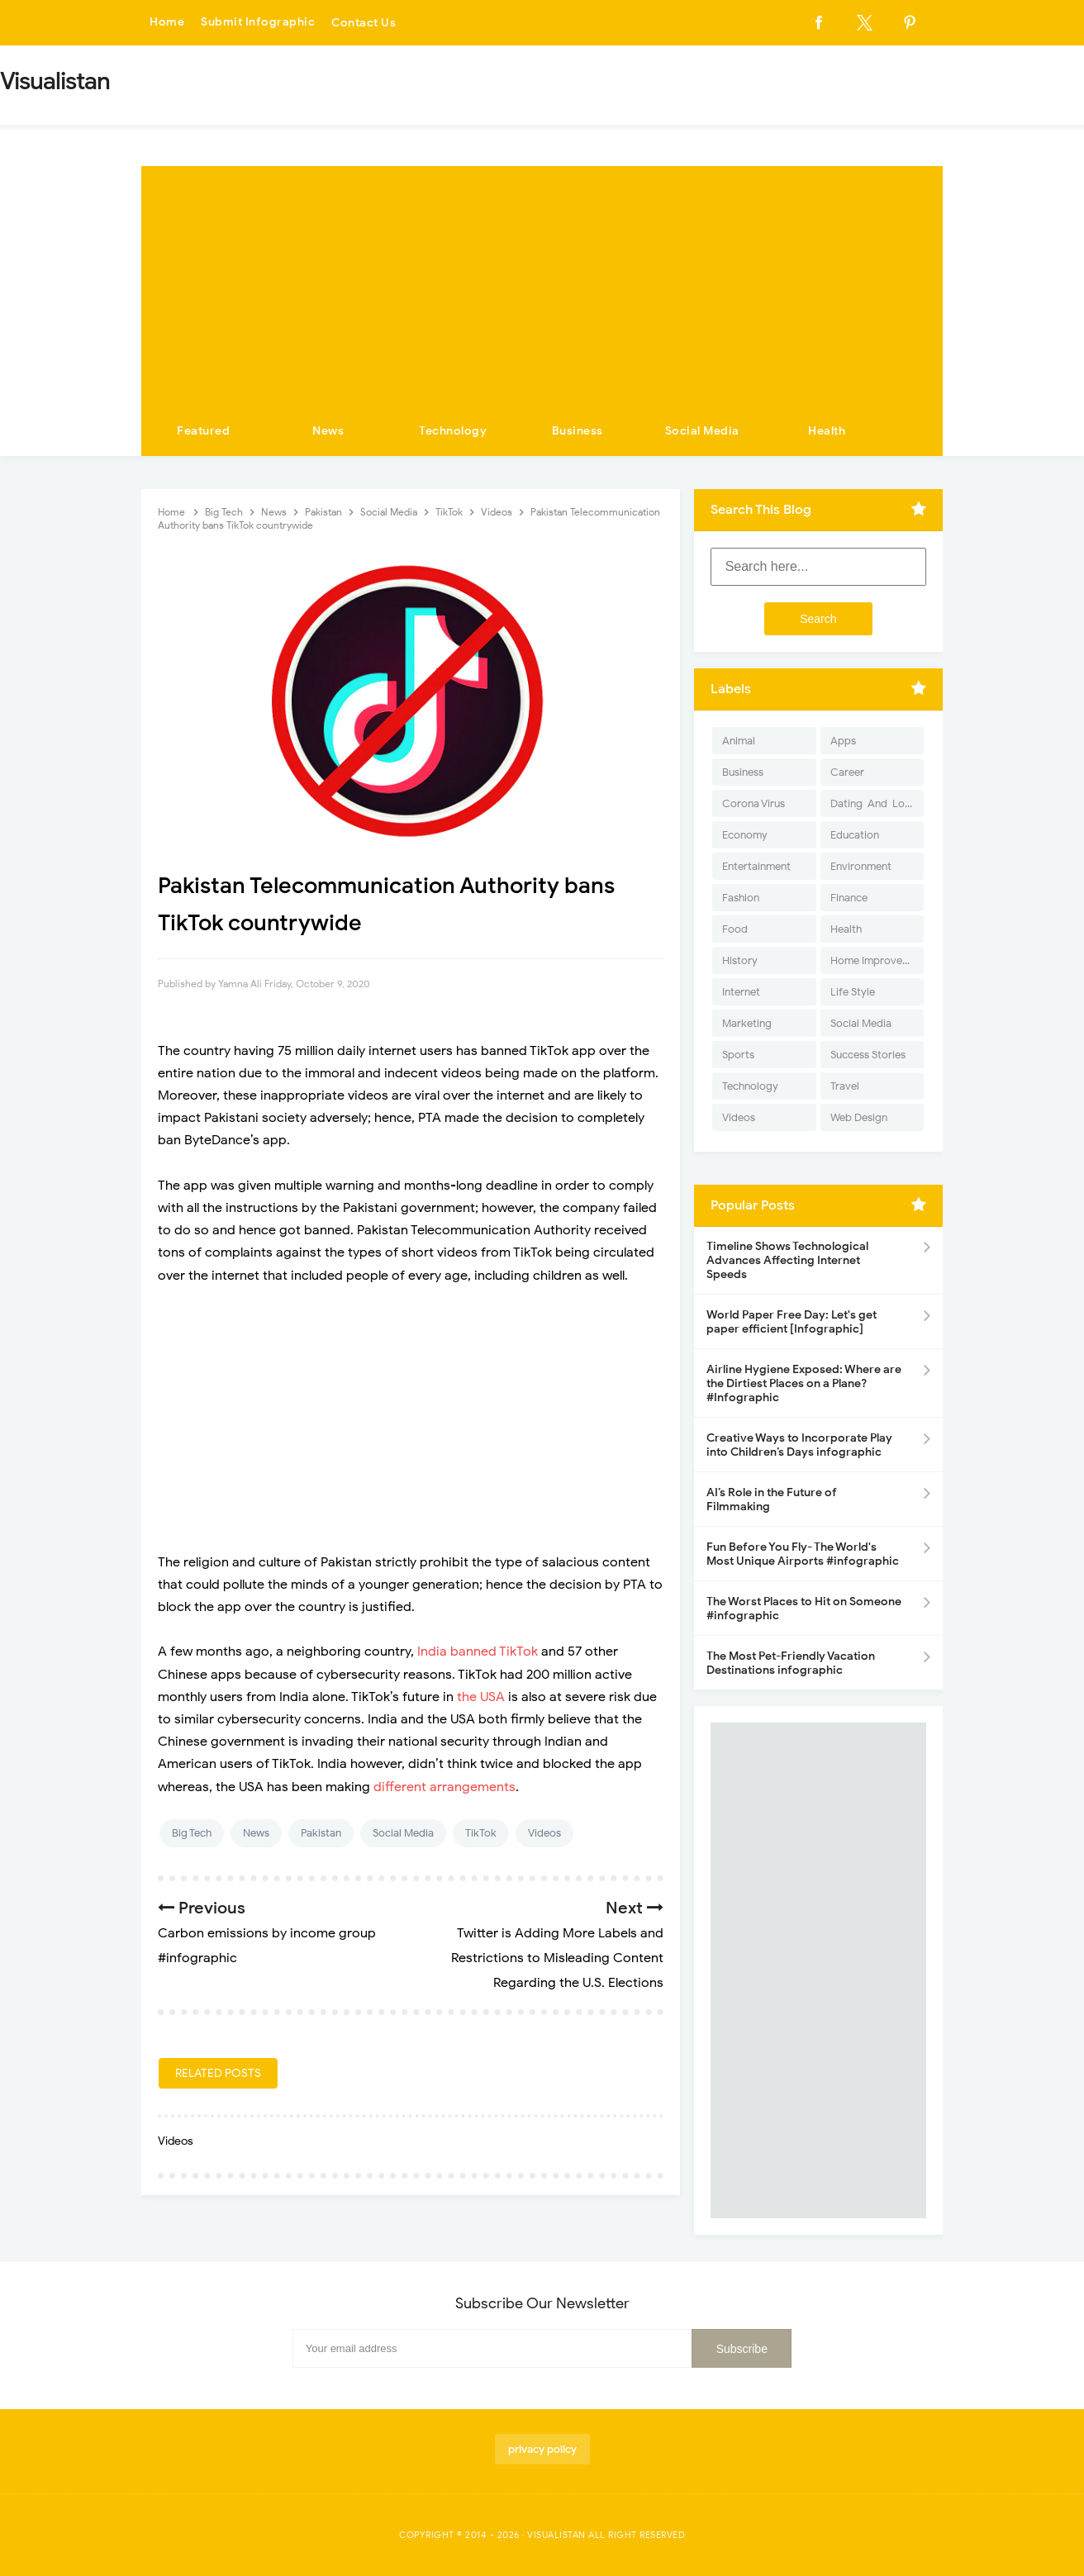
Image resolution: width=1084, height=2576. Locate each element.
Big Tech (192, 1833)
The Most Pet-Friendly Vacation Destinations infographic (790, 1663)
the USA (482, 1697)
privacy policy (542, 2449)
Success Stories (868, 1055)
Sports (738, 1055)
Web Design (858, 1117)
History (740, 960)
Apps (843, 741)
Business (577, 431)
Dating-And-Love (873, 803)
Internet (741, 992)
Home (167, 23)
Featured (203, 431)
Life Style (852, 992)
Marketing (747, 1023)
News (328, 431)
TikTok (481, 1833)
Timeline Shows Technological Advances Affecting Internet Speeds (787, 1260)
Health (826, 431)
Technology (453, 431)
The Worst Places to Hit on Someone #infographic (803, 1609)
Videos (544, 1833)
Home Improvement (877, 960)
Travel (844, 1086)
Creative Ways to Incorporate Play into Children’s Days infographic (799, 1445)
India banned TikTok (479, 1651)
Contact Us (363, 23)
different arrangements (444, 1787)
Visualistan (556, 2534)
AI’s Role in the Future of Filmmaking (771, 1499)
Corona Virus (753, 803)
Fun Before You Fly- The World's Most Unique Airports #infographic (802, 1554)
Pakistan (321, 1833)
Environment (860, 866)
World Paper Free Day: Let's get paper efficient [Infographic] (791, 1322)
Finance (849, 898)
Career (847, 772)
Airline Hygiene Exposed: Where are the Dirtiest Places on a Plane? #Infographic (803, 1383)
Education (854, 835)
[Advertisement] (542, 281)
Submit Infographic (258, 23)
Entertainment (756, 866)
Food (735, 929)
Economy (745, 835)
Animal (738, 741)
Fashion (740, 898)
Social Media (702, 431)
